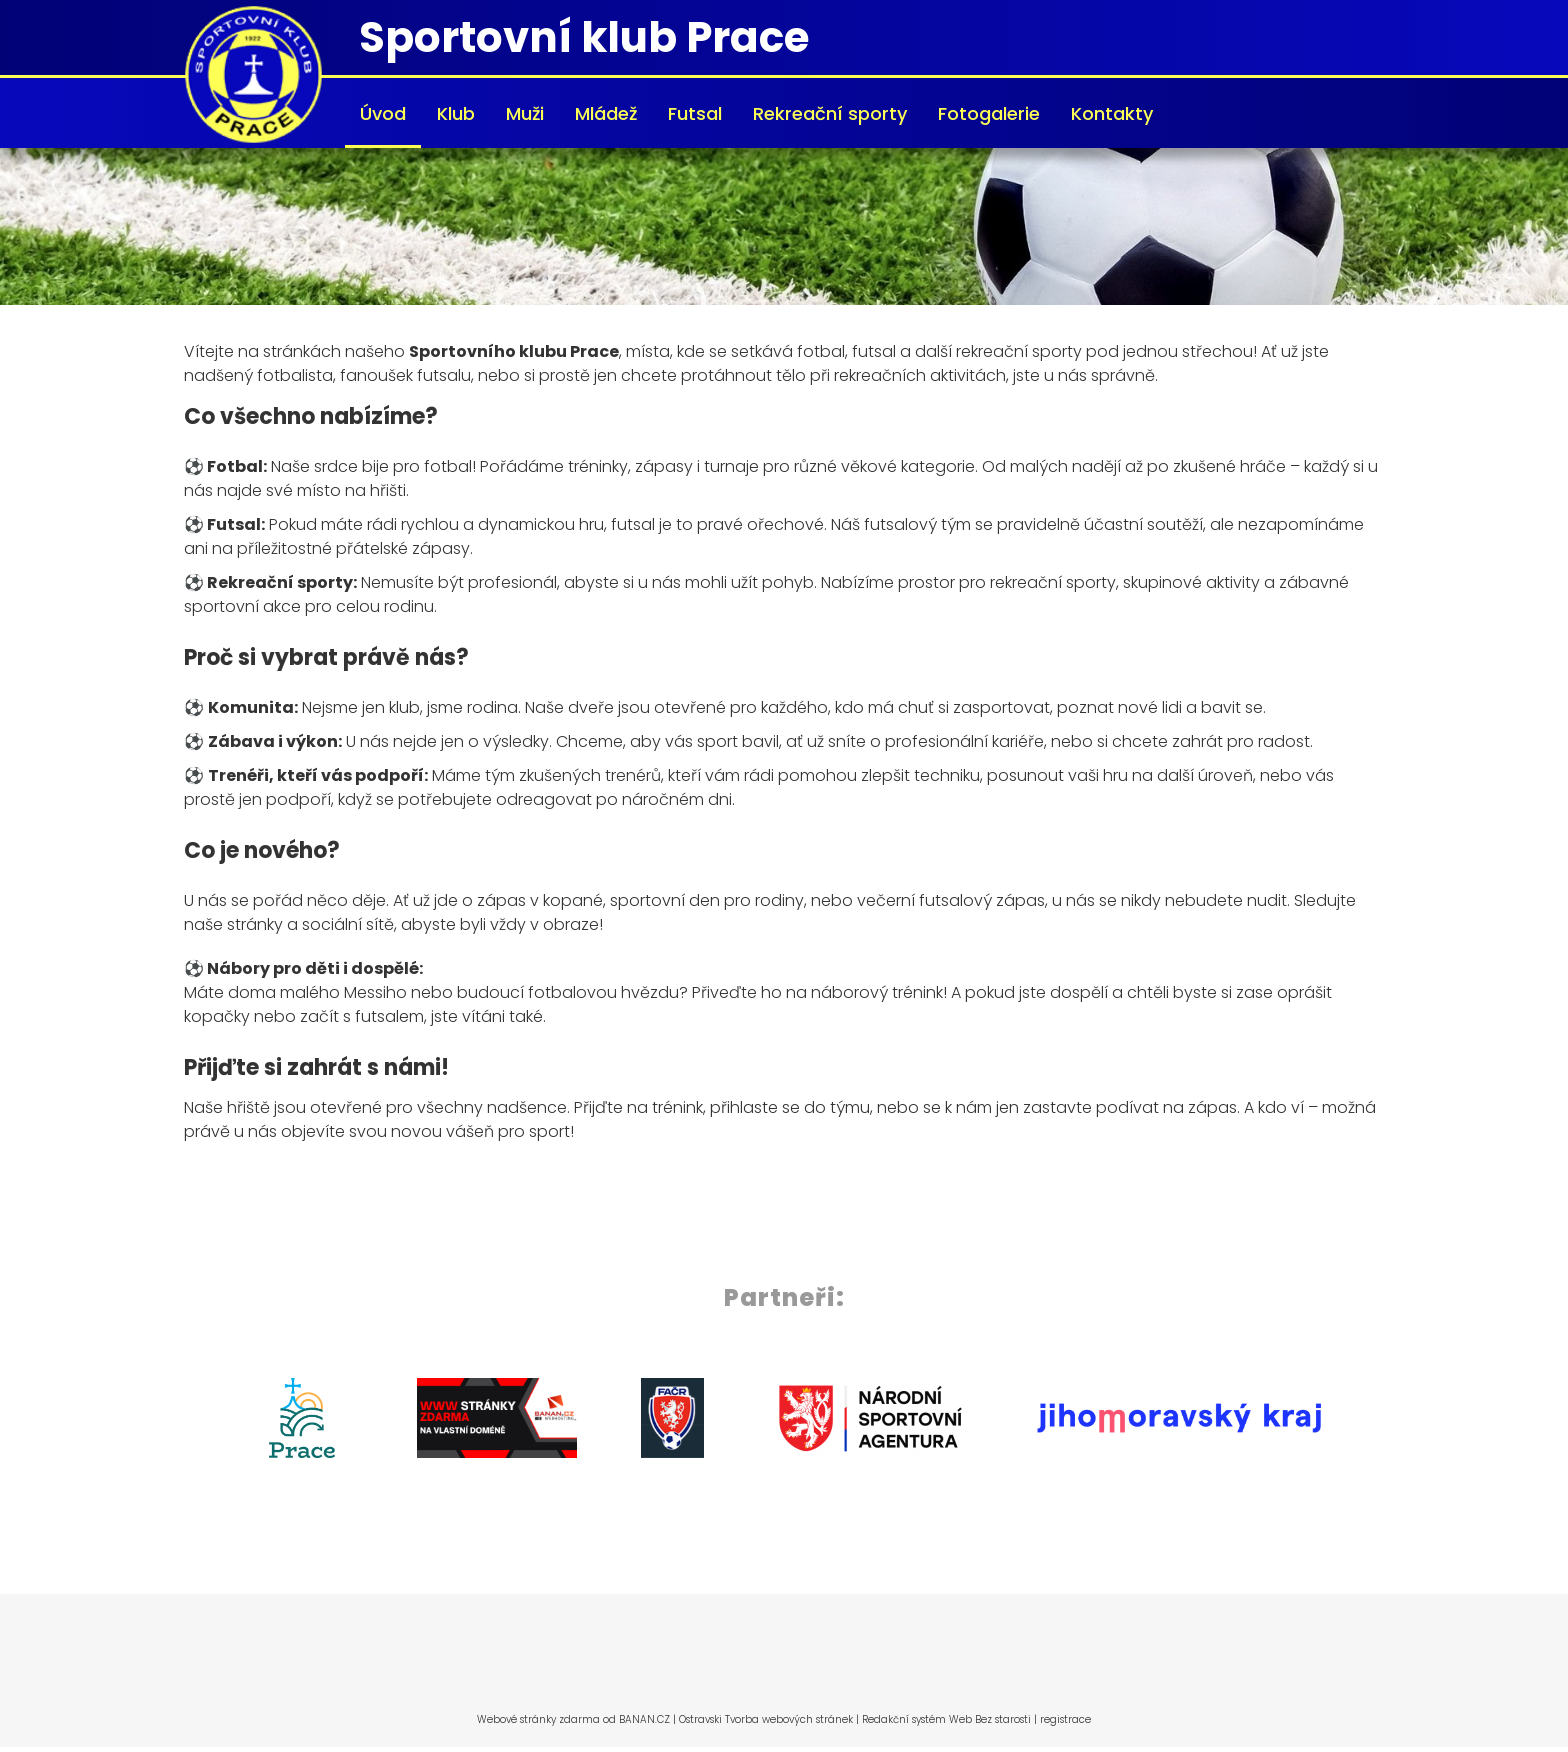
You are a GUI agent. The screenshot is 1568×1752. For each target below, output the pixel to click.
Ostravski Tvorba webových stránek (766, 1719)
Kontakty (1112, 113)
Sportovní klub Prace (584, 37)
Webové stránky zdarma (538, 1719)
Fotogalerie (989, 113)
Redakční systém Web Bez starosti (946, 1719)
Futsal (695, 113)
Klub (456, 113)
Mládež (606, 113)
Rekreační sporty (830, 113)
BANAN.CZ (644, 1719)
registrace (1065, 1719)
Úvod (383, 113)
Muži (525, 113)
